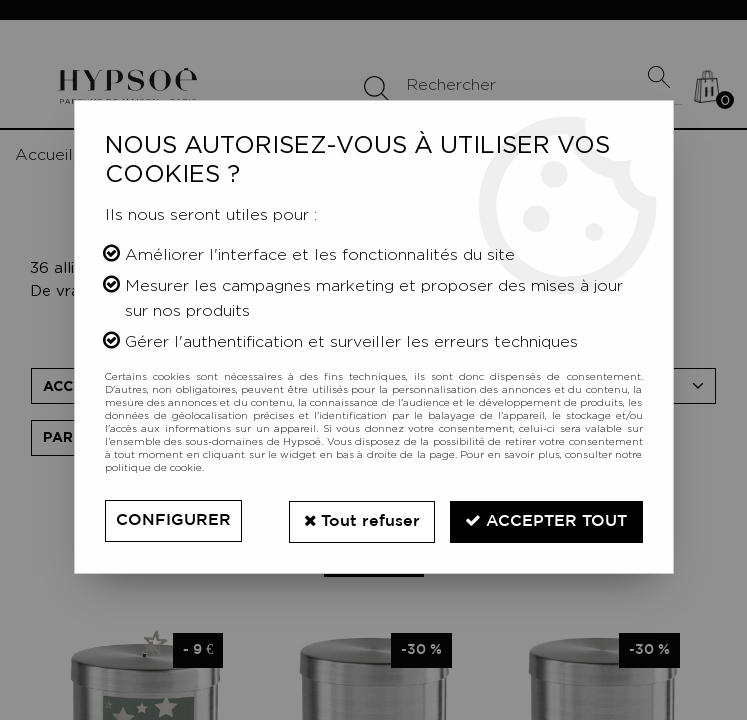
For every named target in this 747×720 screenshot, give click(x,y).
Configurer (173, 520)
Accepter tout (546, 519)
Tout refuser (359, 519)
